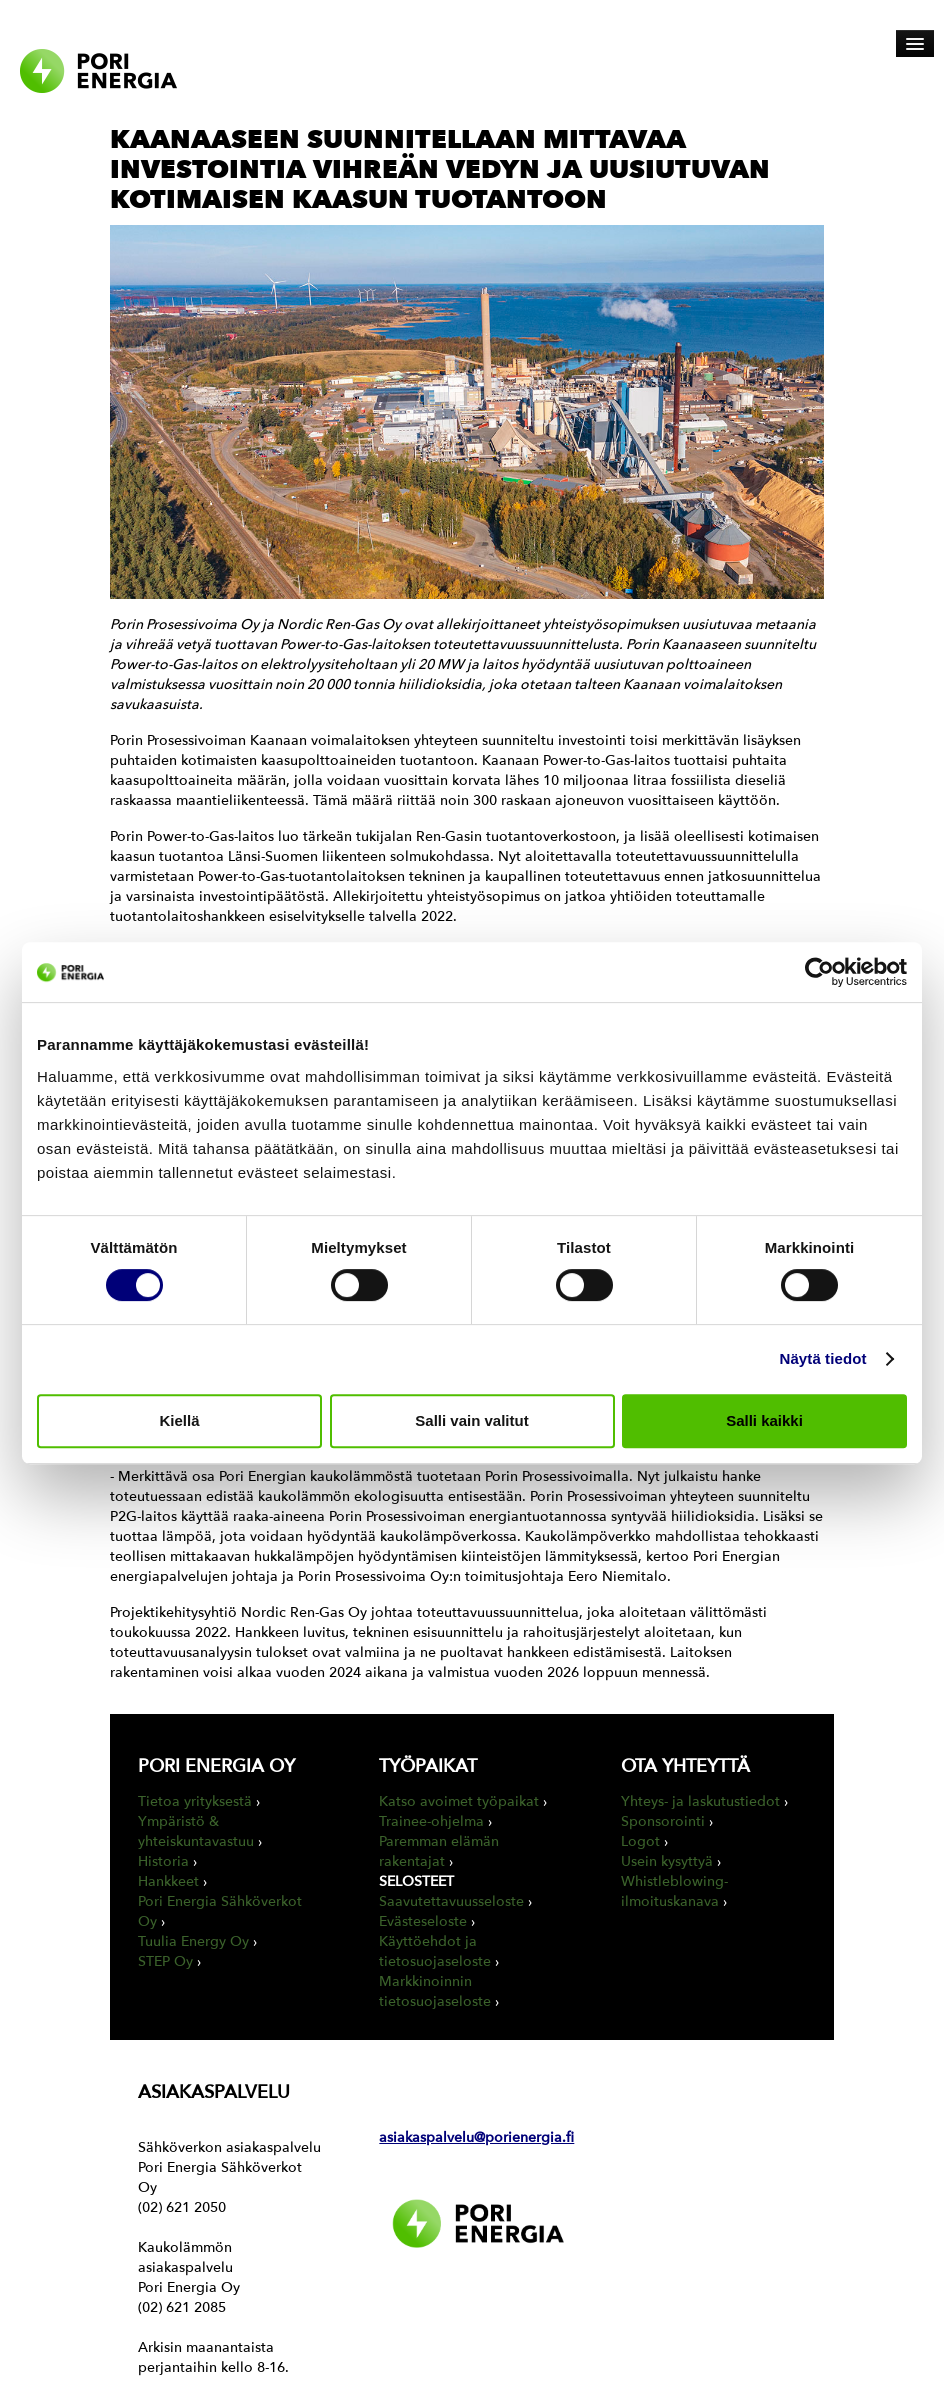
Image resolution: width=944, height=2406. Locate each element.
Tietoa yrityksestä (195, 1801)
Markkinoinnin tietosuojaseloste (435, 1991)
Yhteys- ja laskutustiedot (700, 1801)
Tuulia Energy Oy (193, 1941)
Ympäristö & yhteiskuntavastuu (196, 1831)
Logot (640, 1841)
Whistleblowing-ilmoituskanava (674, 1891)
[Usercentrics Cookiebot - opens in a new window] (819, 972)
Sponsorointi (663, 1821)
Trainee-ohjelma (431, 1821)
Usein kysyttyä (667, 1861)
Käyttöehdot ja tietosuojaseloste (435, 1951)
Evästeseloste (423, 1921)
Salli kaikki (764, 1420)
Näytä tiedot (823, 1358)
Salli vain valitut (471, 1420)
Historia (163, 1861)
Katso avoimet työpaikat (459, 1801)
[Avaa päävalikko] (915, 43)
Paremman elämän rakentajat (439, 1851)
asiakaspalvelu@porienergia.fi (476, 2137)
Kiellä (179, 1420)
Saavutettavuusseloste (451, 1901)
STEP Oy (165, 1961)
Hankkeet (168, 1881)
